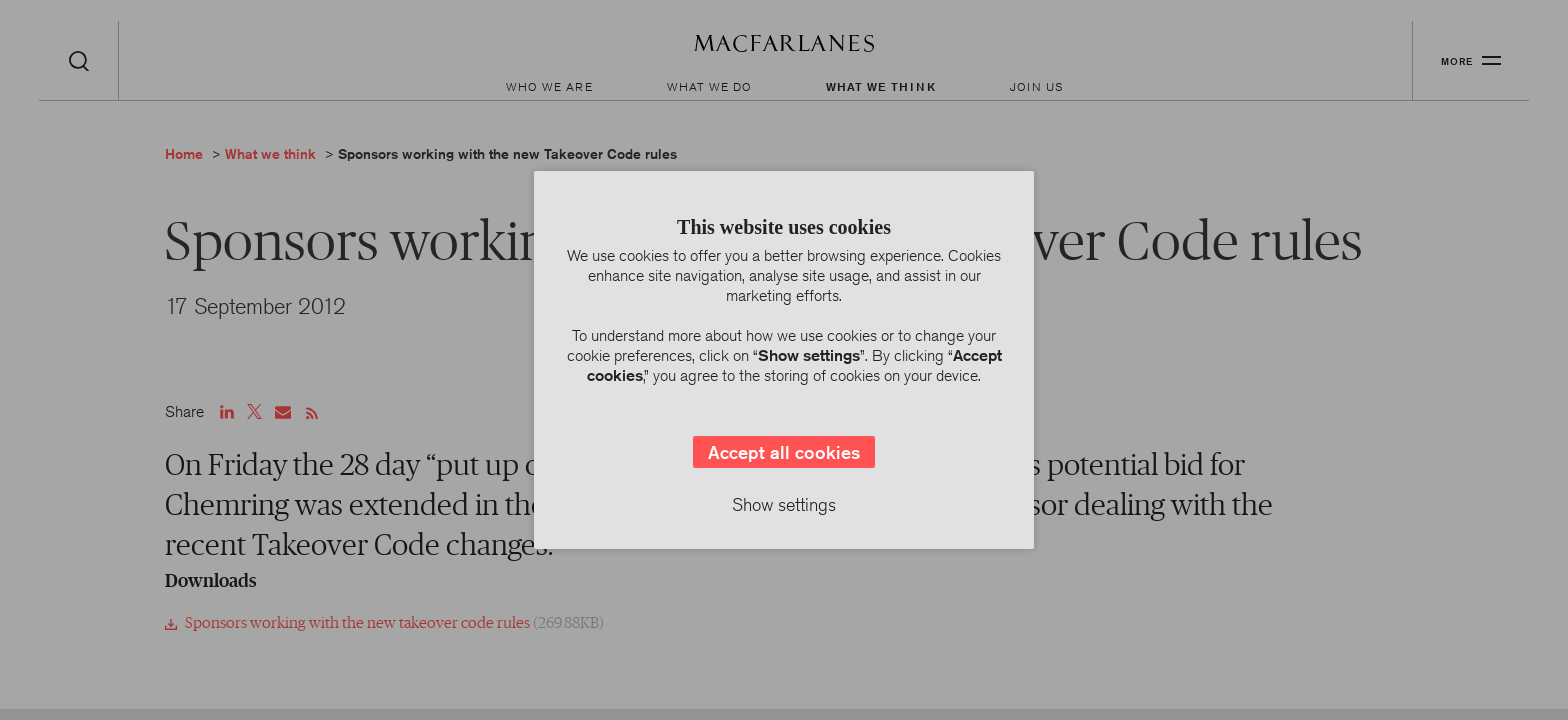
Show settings (784, 504)
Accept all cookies (784, 452)
